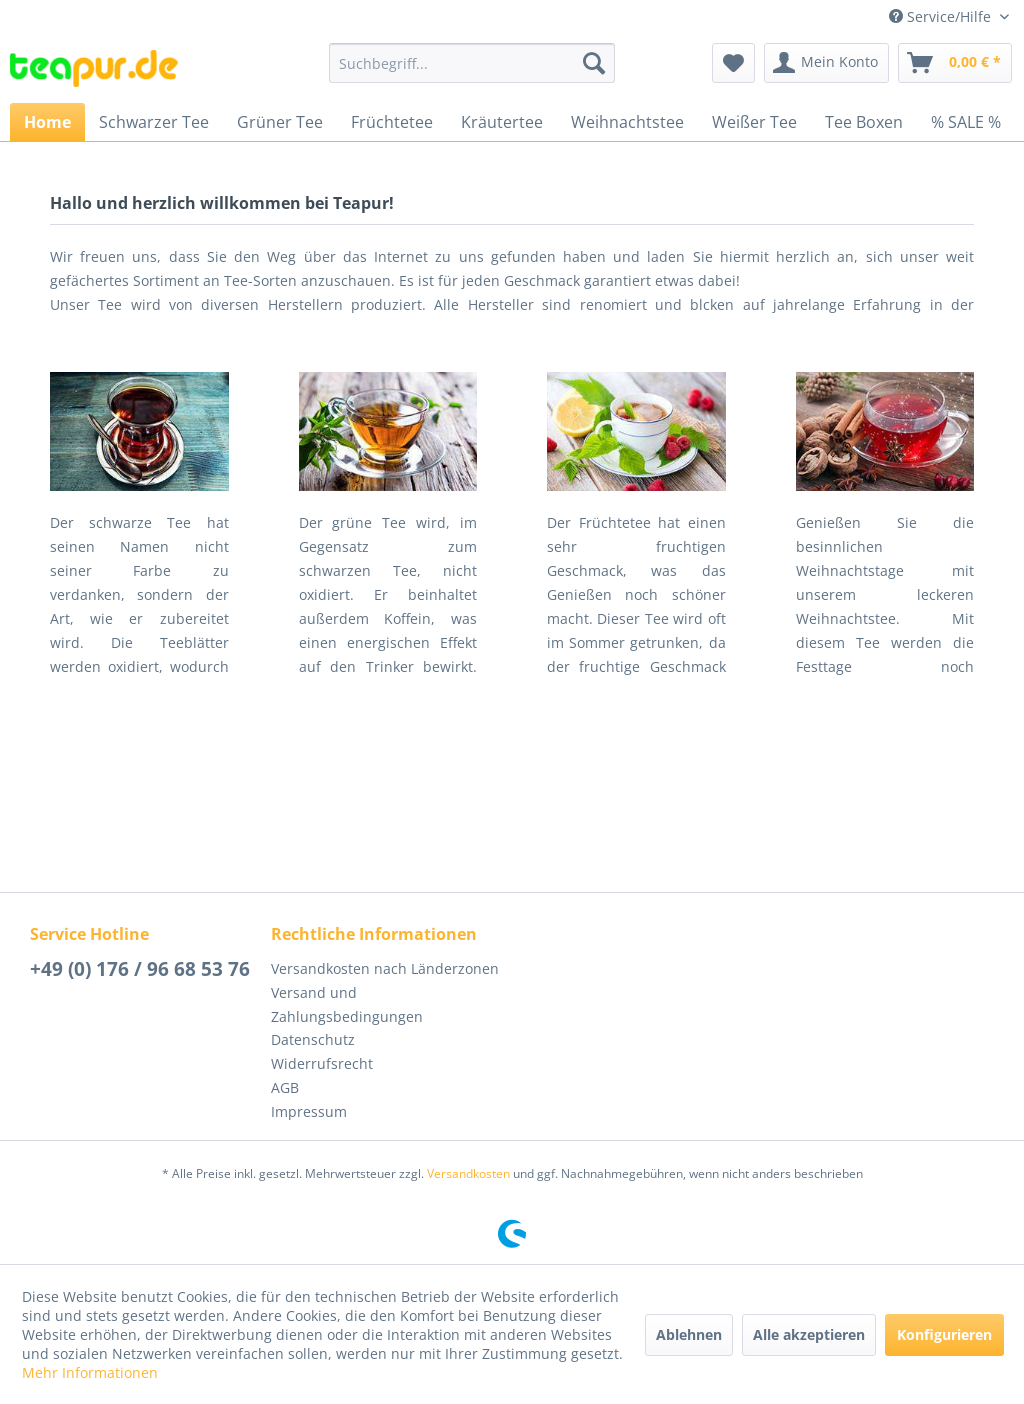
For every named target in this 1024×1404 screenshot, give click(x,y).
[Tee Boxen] (864, 122)
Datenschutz (313, 1039)
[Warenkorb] (955, 63)
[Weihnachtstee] (627, 122)
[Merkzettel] (733, 63)
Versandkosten (468, 1173)
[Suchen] (594, 63)
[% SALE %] (966, 122)
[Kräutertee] (502, 122)
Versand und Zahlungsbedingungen (347, 1004)
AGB (285, 1087)
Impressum (309, 1111)
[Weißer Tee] (754, 122)
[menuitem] (472, 63)
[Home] (47, 122)
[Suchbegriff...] (472, 63)
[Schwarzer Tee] (154, 122)
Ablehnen (689, 1334)
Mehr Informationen (90, 1372)
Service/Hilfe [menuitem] (942, 16)
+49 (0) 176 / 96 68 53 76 (140, 969)
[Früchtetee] (392, 122)
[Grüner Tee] (280, 122)
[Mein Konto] (826, 63)
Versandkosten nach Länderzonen (385, 968)
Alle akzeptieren (809, 1334)
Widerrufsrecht (322, 1063)
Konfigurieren (944, 1334)
